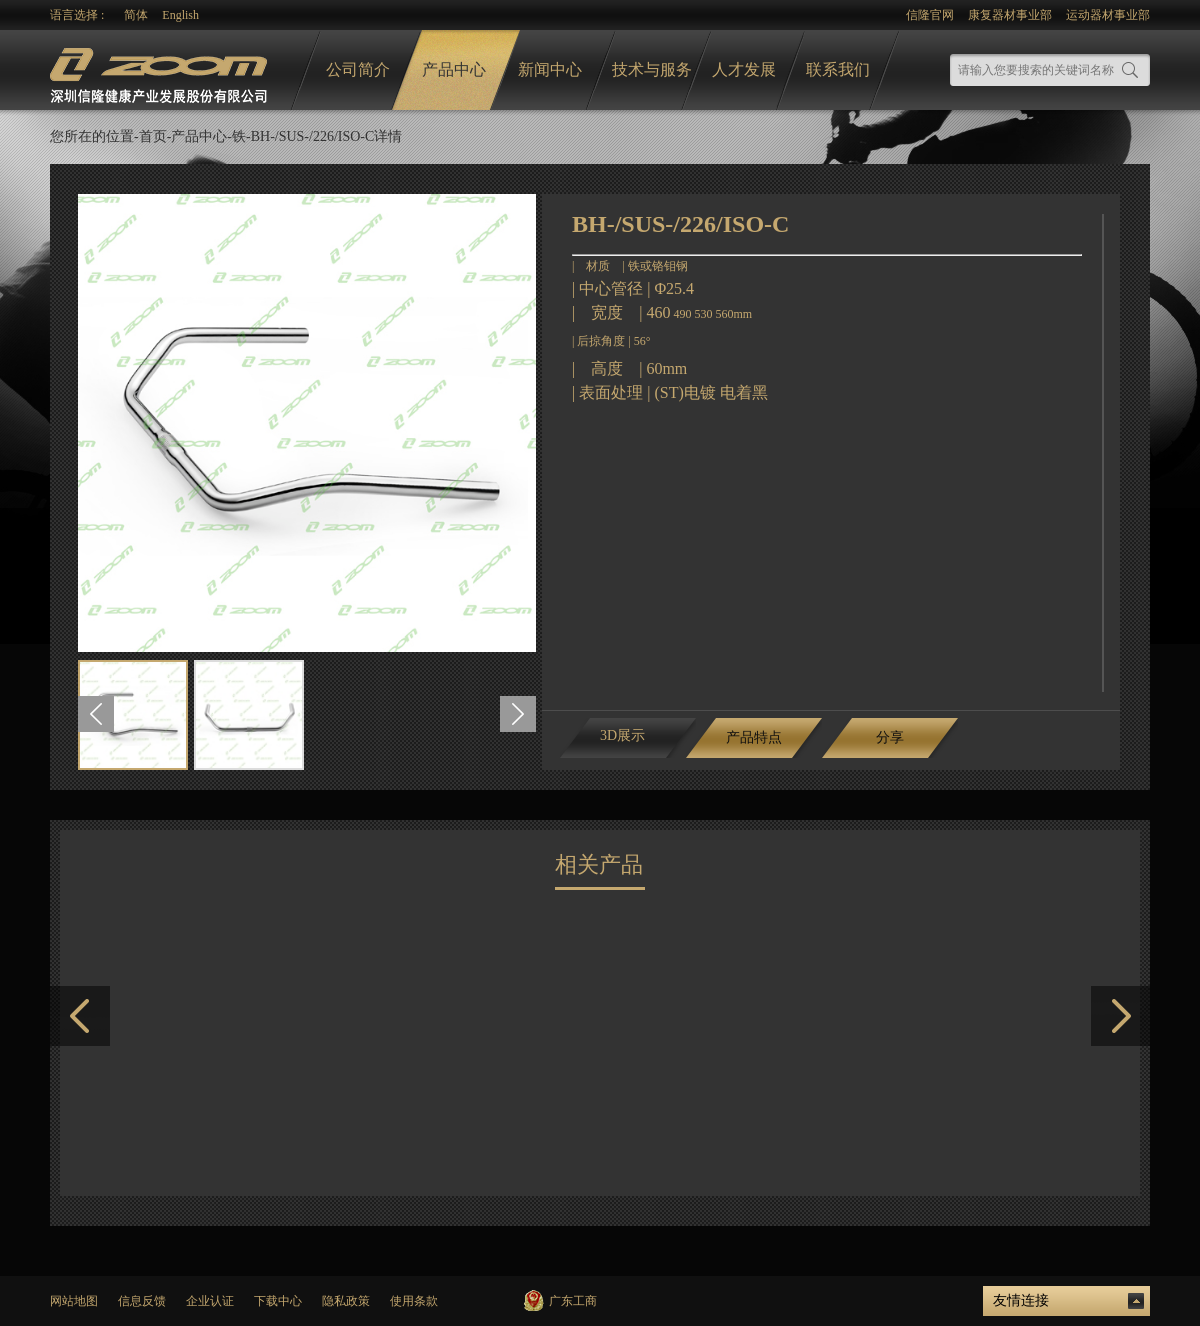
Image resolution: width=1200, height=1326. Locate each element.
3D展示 (622, 735)
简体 (136, 15)
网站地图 (74, 1301)
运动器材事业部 (1108, 15)
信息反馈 (142, 1301)
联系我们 (838, 69)
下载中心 (278, 1301)
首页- (155, 136)
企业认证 (210, 1301)
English (180, 15)
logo (161, 70)
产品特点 (754, 737)
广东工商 (573, 1301)
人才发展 (744, 69)
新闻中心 (550, 69)
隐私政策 (346, 1301)
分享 (890, 737)
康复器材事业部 (1010, 15)
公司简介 (358, 69)
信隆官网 (930, 15)
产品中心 (454, 69)
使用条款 (414, 1301)
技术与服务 (652, 69)
